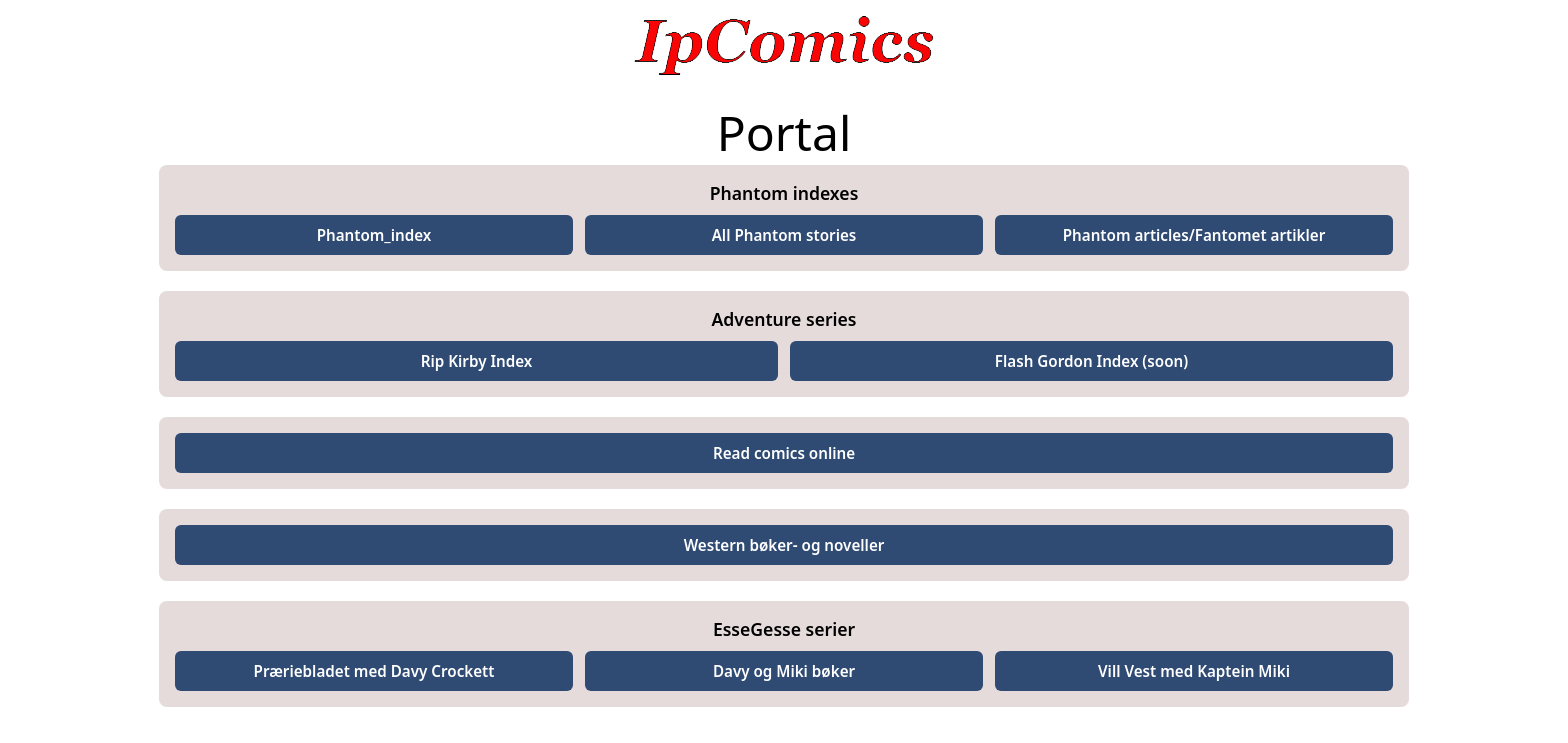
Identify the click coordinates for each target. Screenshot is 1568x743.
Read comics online (784, 453)
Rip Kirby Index (477, 361)
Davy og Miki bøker (784, 671)
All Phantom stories (784, 235)
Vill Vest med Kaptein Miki (1194, 671)
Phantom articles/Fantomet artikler (1194, 235)
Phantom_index (374, 235)
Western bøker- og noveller (784, 545)
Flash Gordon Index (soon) (1091, 361)
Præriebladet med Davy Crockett (374, 671)
